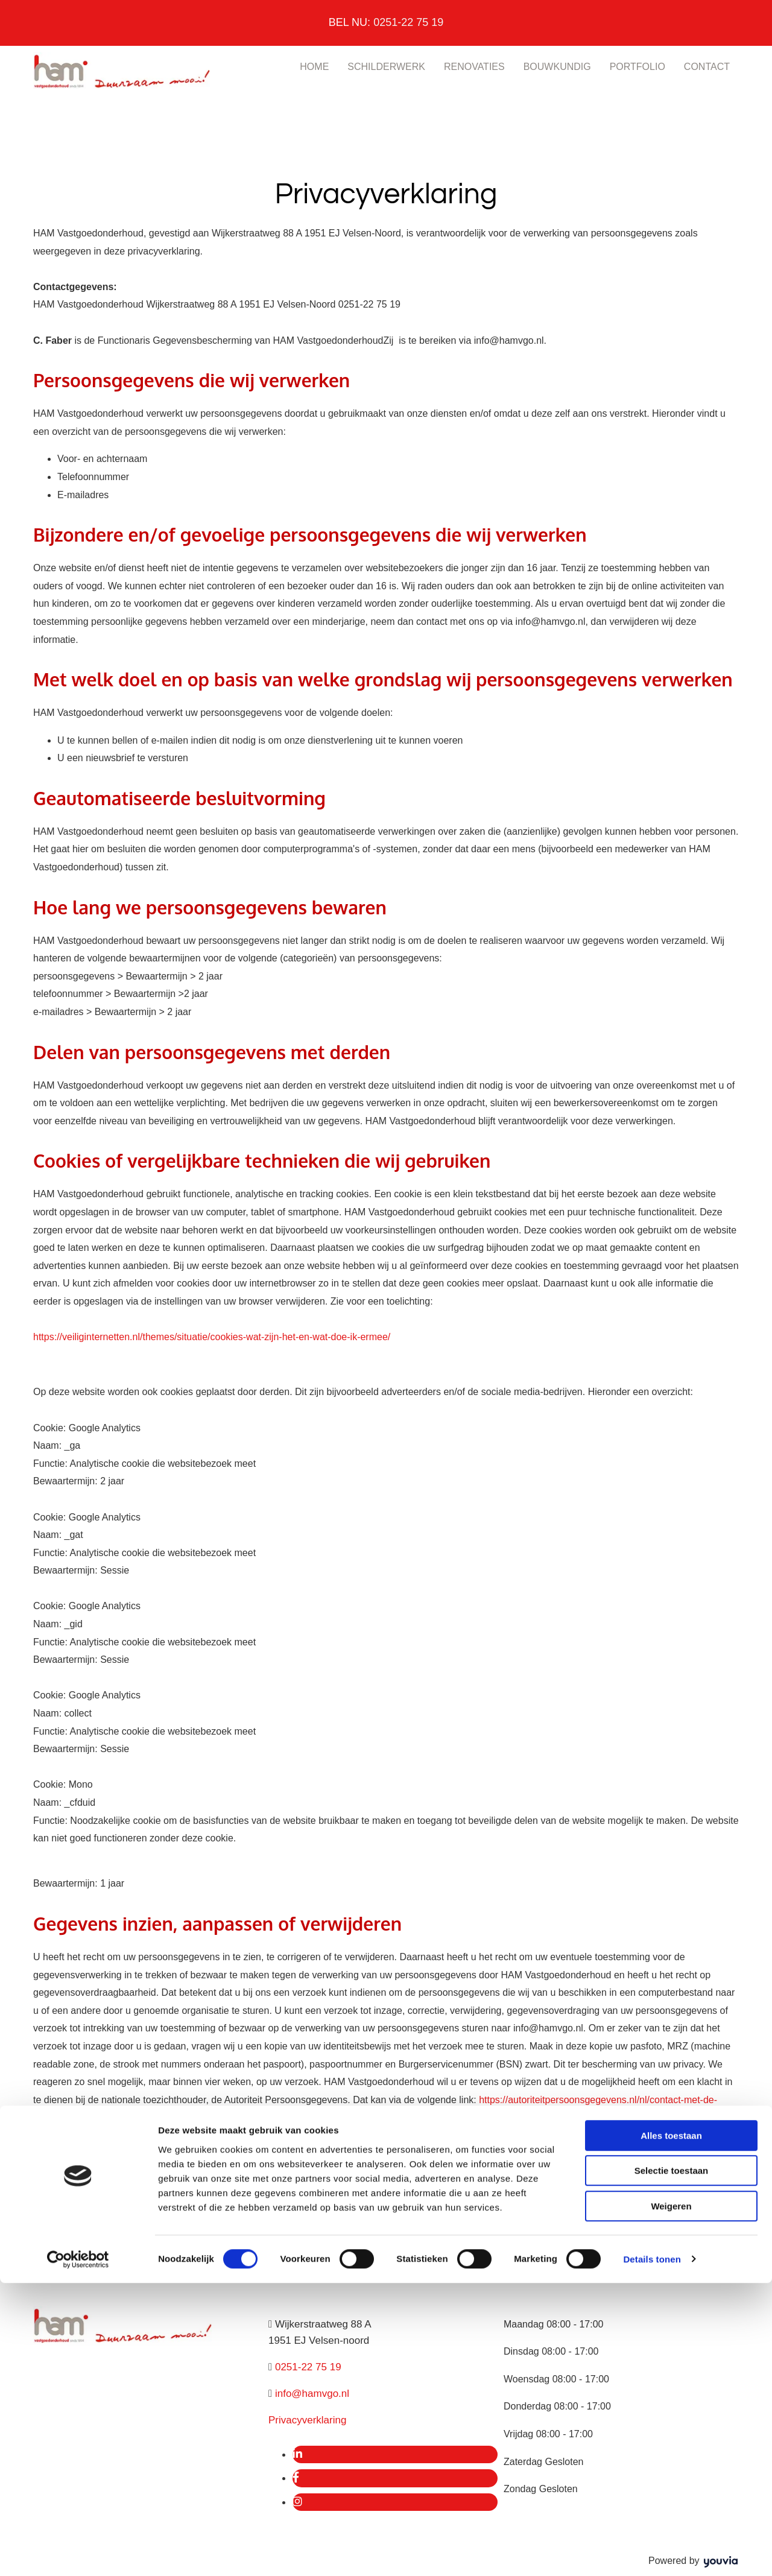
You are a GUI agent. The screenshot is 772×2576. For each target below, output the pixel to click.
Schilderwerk (386, 67)
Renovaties (474, 67)
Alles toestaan (671, 2428)
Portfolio (637, 67)
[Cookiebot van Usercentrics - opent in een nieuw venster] (78, 2552)
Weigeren (671, 2499)
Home (314, 67)
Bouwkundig (557, 67)
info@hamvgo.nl (312, 2393)
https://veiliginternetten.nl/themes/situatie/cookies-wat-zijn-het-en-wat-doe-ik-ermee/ (211, 1337)
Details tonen (651, 2552)
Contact (707, 67)
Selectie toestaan (671, 2464)
